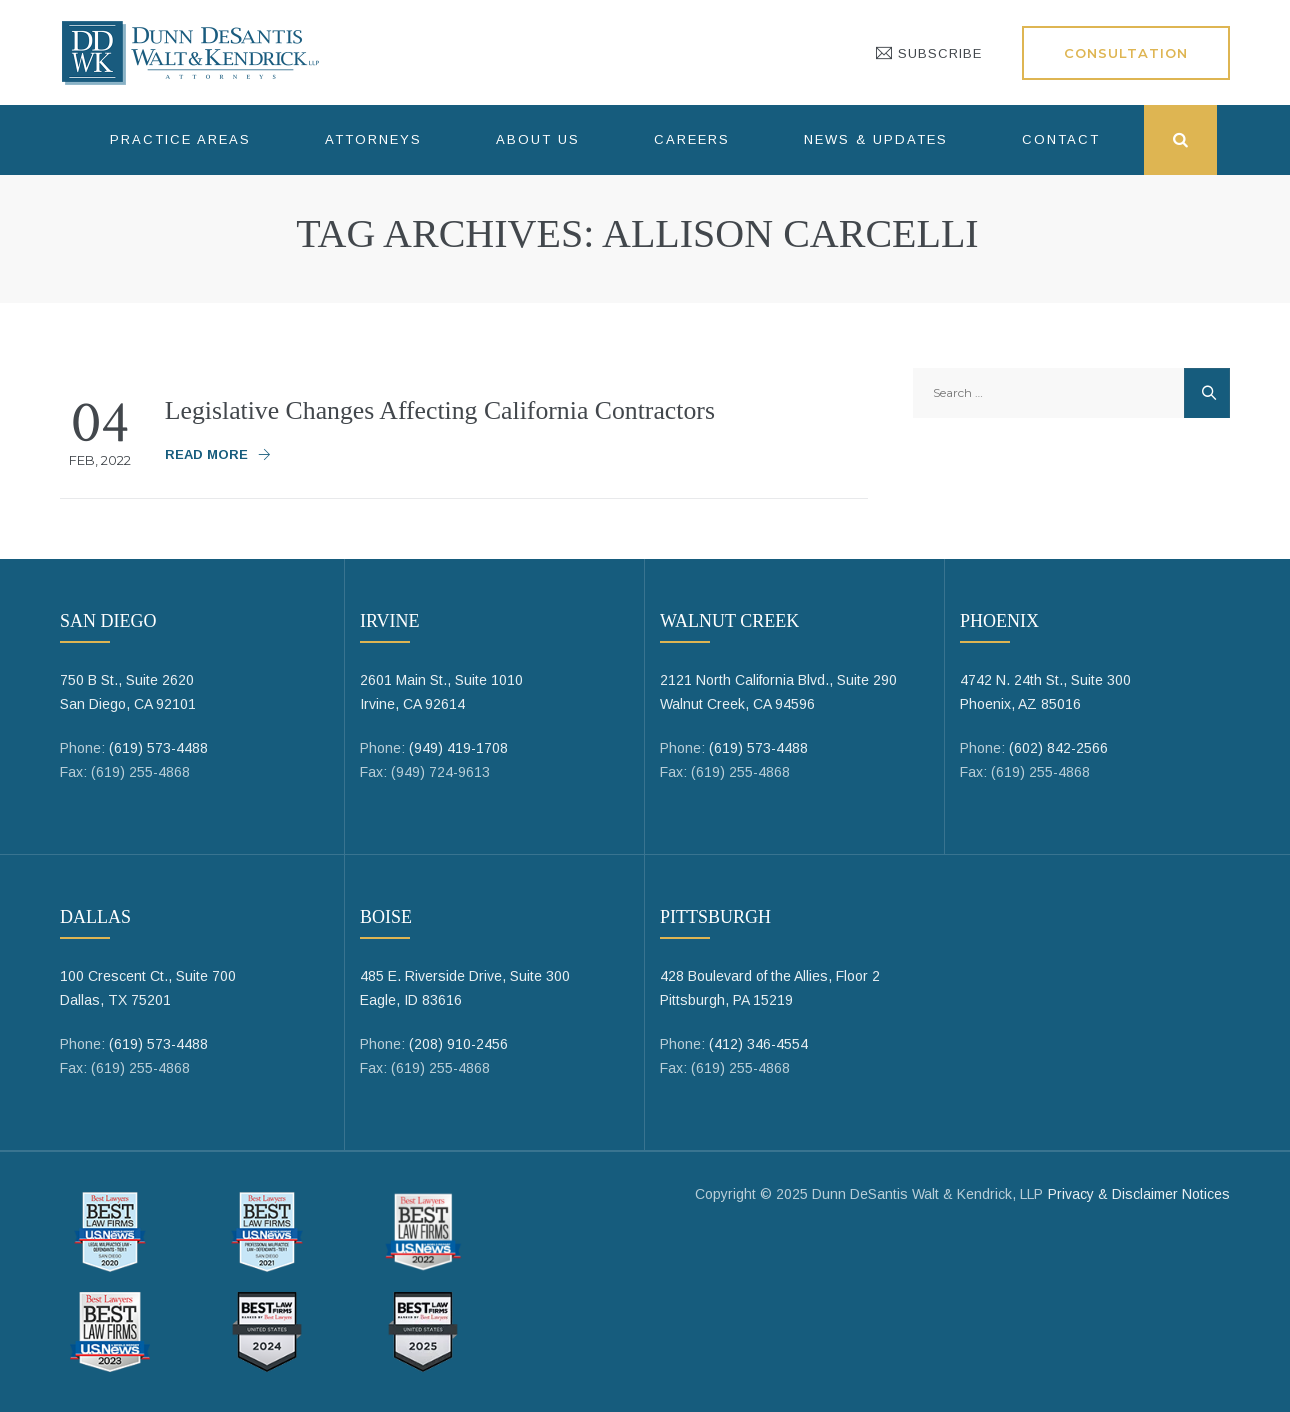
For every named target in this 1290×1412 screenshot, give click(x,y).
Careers (692, 139)
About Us (538, 139)
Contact (1061, 139)
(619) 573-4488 (158, 748)
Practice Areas (180, 139)
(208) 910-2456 (458, 1044)
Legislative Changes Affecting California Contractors (442, 410)
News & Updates (876, 139)
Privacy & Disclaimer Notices (1139, 1194)
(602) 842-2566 (1058, 748)
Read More (206, 454)
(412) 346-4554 (758, 1044)
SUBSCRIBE (929, 53)
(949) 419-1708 (458, 748)
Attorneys (373, 139)
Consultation (1126, 53)
